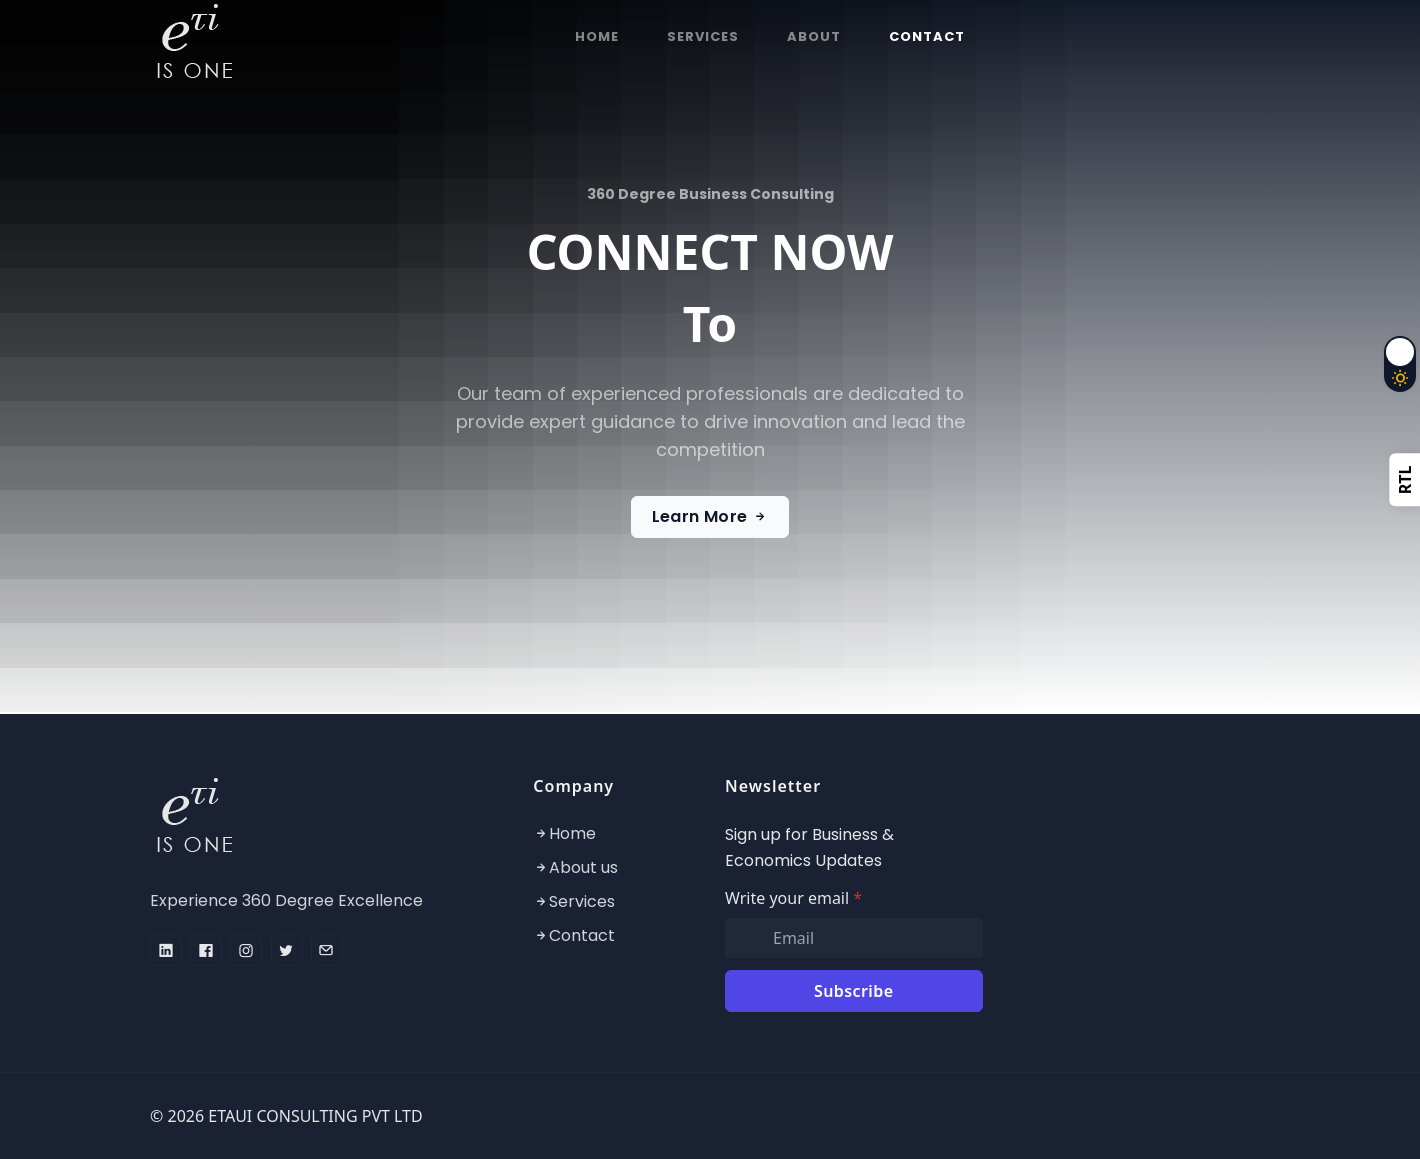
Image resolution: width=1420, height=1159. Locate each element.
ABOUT (814, 36)
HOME (597, 36)
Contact (582, 935)
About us (583, 867)
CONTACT (927, 36)
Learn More (710, 516)
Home (572, 833)
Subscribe (853, 991)
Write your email (793, 898)
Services (582, 901)
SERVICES (703, 36)
